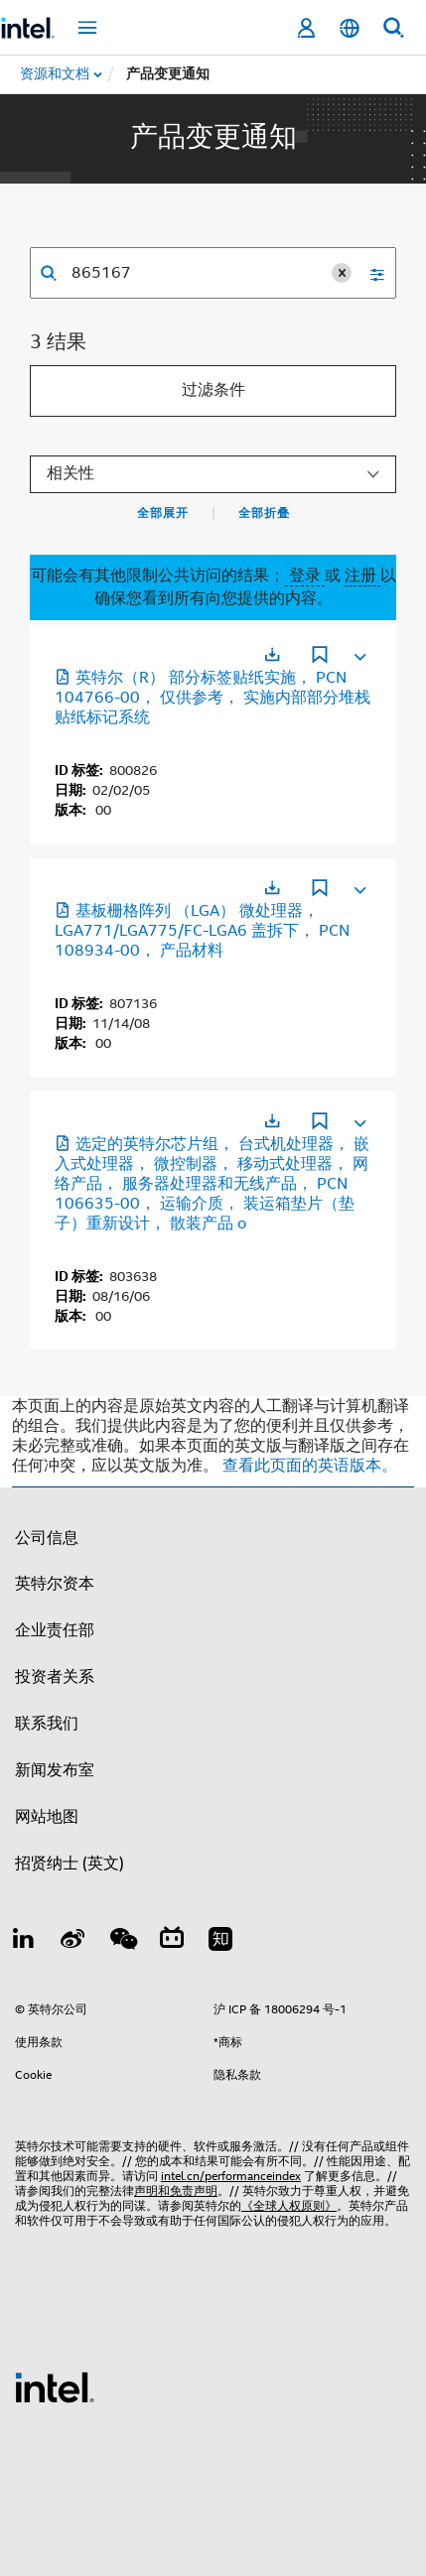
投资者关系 (54, 1677)
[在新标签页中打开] (272, 654)
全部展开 (163, 513)
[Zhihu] (220, 1942)
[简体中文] (349, 28)
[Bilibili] (172, 1942)
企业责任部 (54, 1630)
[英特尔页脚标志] (54, 2386)
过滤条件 (213, 390)
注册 (362, 575)
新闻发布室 (54, 1770)
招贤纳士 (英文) (69, 1863)
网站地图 (46, 1817)
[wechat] (122, 1942)
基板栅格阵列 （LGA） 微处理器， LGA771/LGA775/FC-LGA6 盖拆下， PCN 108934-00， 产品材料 (202, 931)
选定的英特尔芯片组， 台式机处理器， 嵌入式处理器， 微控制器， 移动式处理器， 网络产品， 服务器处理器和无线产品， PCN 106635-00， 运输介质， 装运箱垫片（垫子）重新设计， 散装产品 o (212, 1183)
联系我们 (46, 1724)
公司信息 (46, 1538)
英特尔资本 (54, 1584)
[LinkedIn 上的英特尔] (24, 1942)
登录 (305, 575)
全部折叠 (264, 513)
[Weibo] (73, 1942)
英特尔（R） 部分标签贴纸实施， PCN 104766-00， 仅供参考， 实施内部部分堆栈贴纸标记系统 (212, 697)
